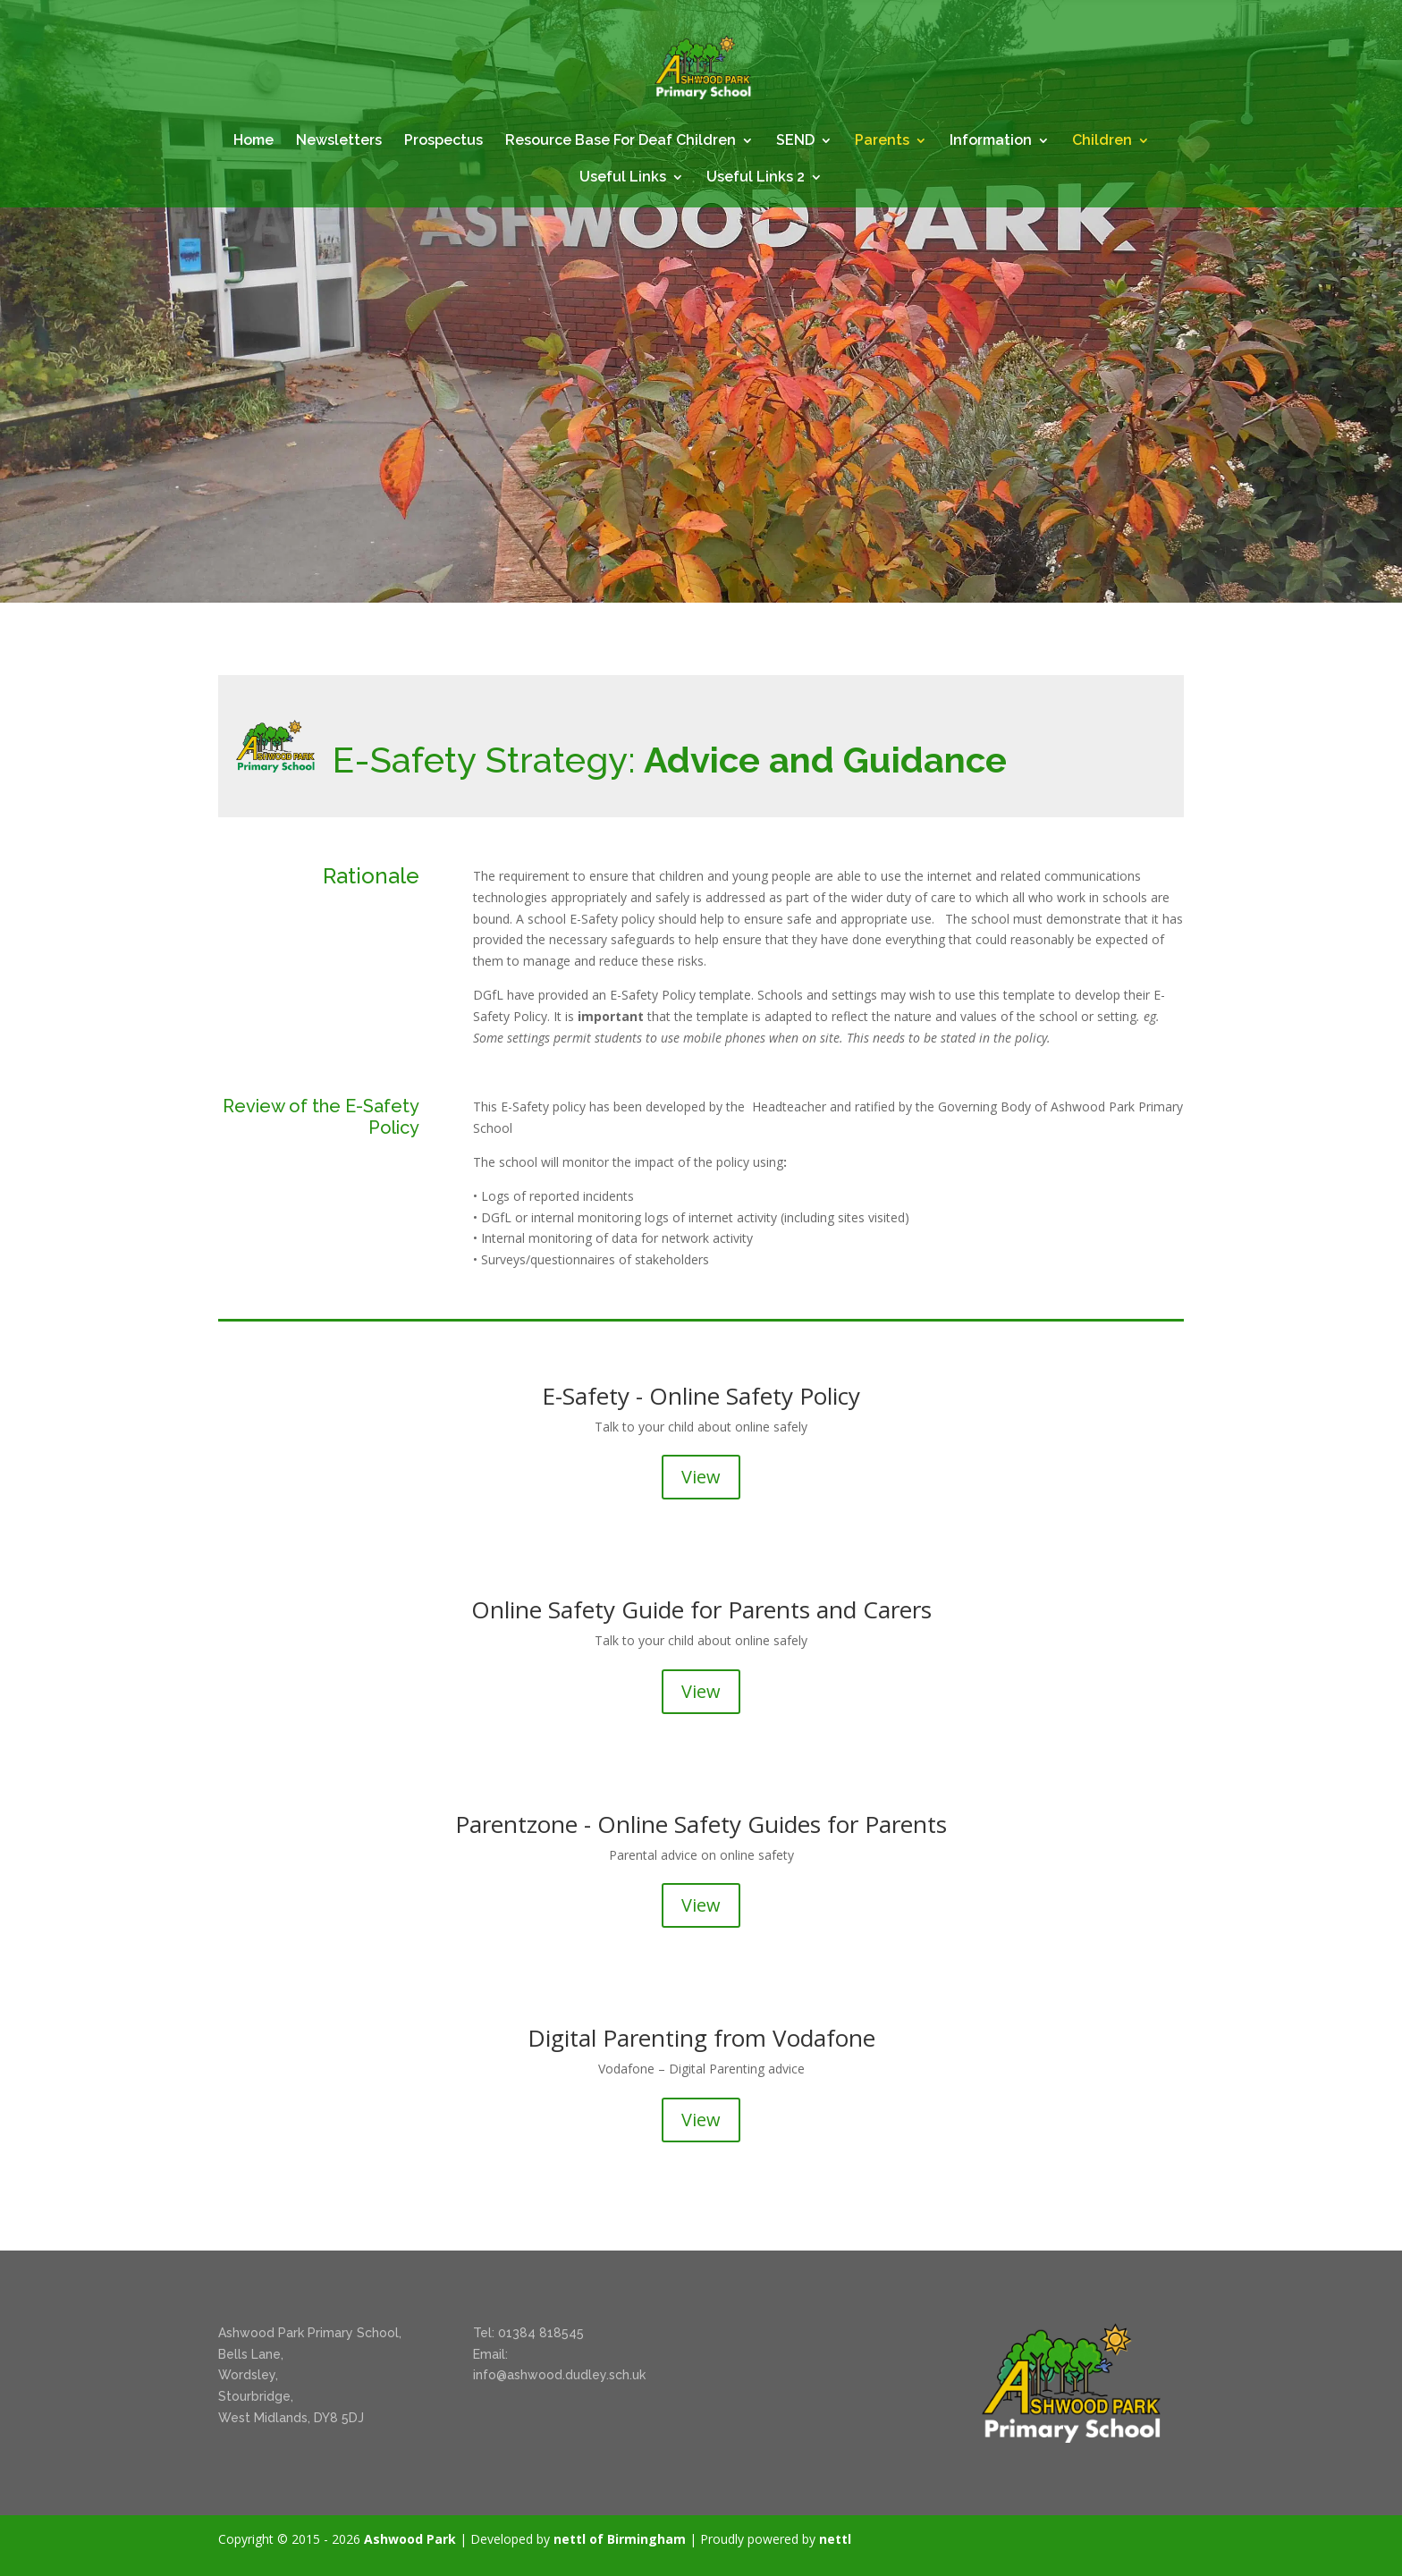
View (701, 1477)
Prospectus (443, 141)
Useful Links (622, 178)
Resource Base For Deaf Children (620, 141)
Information (991, 141)
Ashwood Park (410, 2538)
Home (253, 141)
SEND (795, 141)
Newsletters (339, 141)
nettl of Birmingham (619, 2538)
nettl (835, 2538)
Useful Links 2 (755, 178)
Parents (882, 141)
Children (1102, 141)
